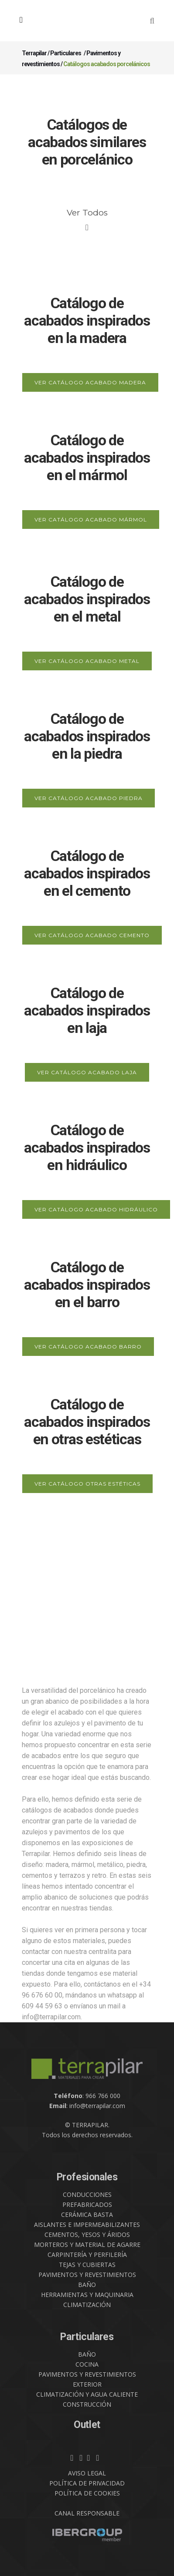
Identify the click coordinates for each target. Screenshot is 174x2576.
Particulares (65, 53)
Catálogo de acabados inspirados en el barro (87, 1284)
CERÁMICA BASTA (87, 2214)
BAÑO (87, 2284)
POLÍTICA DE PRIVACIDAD (87, 2483)
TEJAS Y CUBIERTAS (87, 2264)
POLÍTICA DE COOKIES (87, 2493)
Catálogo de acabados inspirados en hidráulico (87, 1147)
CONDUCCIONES (87, 2194)
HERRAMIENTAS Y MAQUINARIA (87, 2294)
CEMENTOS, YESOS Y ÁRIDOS (87, 2234)
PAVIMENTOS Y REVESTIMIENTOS (87, 2274)
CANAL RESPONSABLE (87, 2513)
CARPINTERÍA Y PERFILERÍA (87, 2254)
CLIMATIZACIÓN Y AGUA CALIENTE (87, 2394)
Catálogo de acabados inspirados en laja (87, 1010)
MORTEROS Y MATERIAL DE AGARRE (87, 2244)
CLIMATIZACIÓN (87, 2304)
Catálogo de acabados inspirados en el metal (87, 599)
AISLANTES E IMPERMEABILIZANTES (87, 2224)
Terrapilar (34, 53)
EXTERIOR (87, 2384)
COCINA (87, 2364)
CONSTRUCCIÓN (87, 2404)
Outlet (87, 2425)
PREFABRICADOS (87, 2204)
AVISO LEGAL (87, 2473)
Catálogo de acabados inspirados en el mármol (87, 457)
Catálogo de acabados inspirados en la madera (87, 320)
